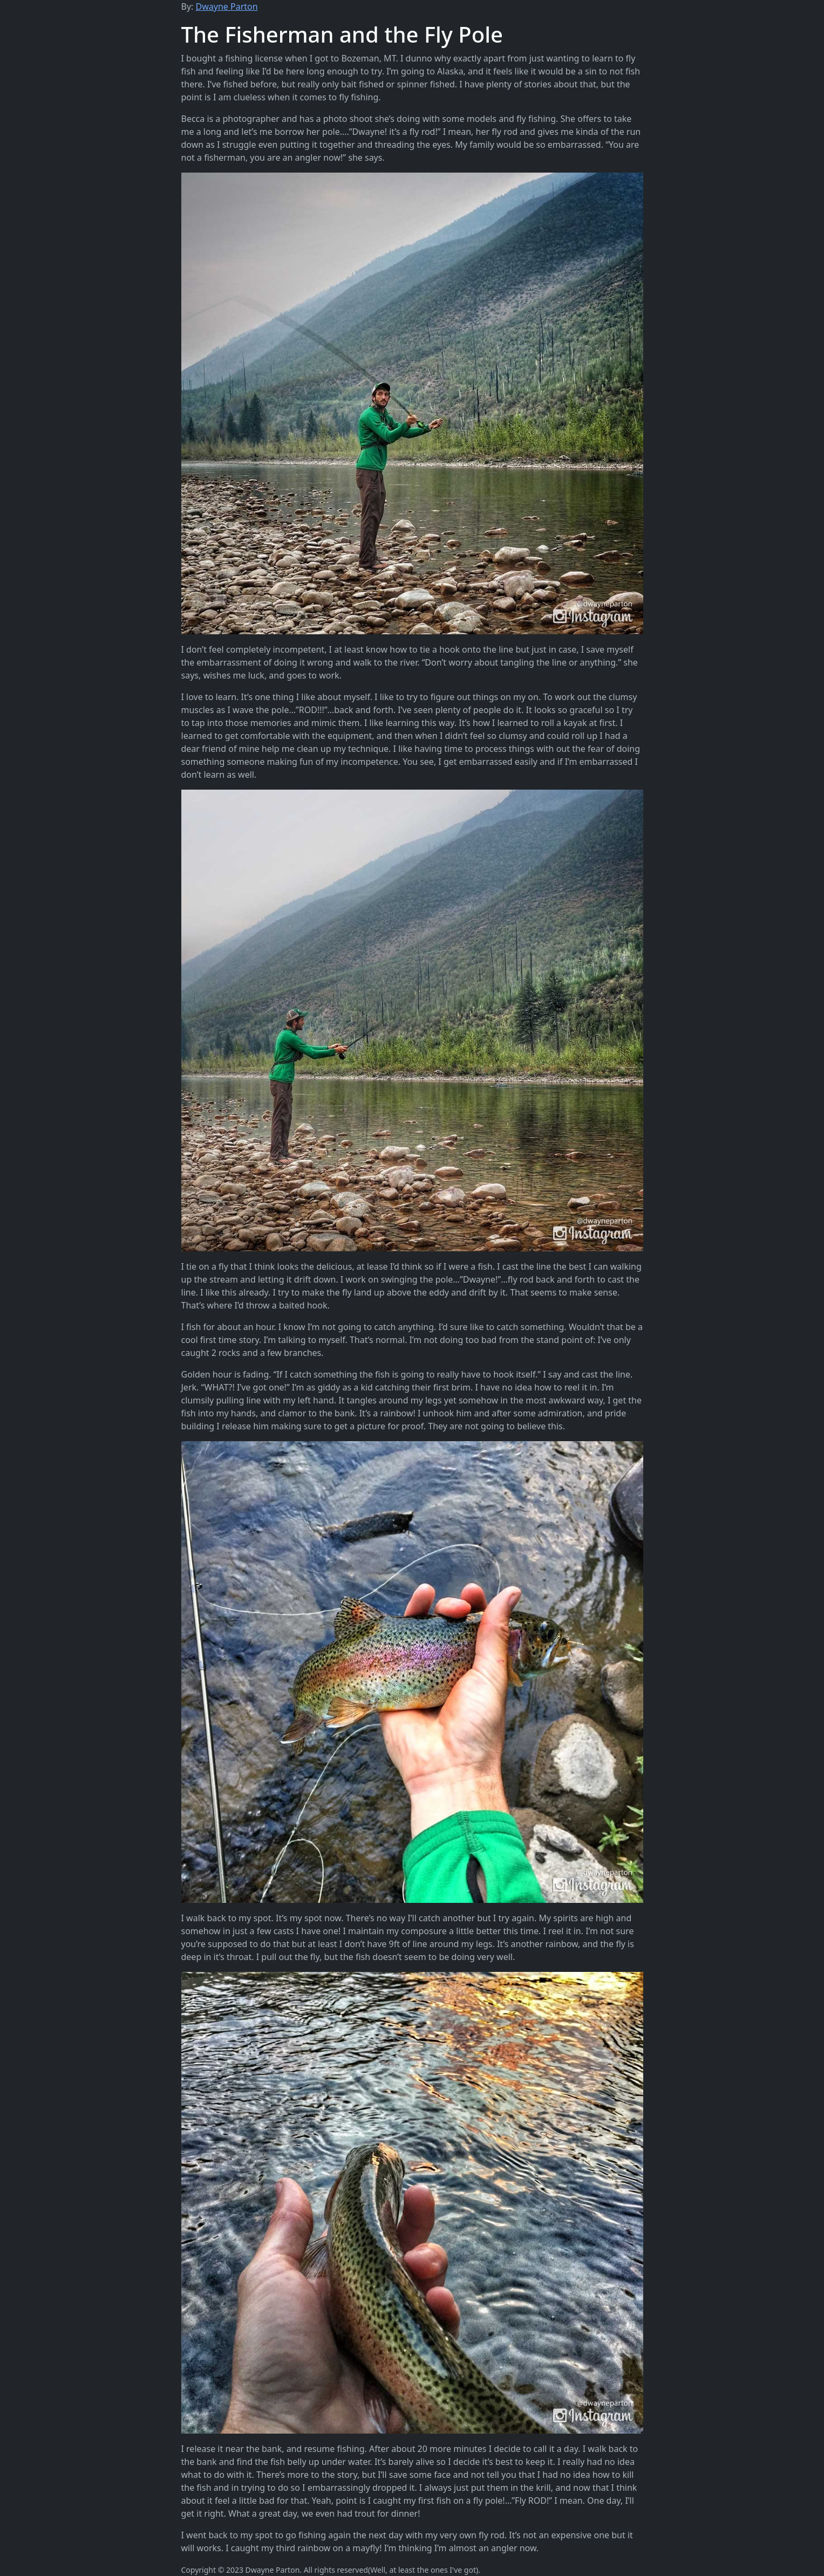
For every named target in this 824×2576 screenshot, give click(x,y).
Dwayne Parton (227, 6)
